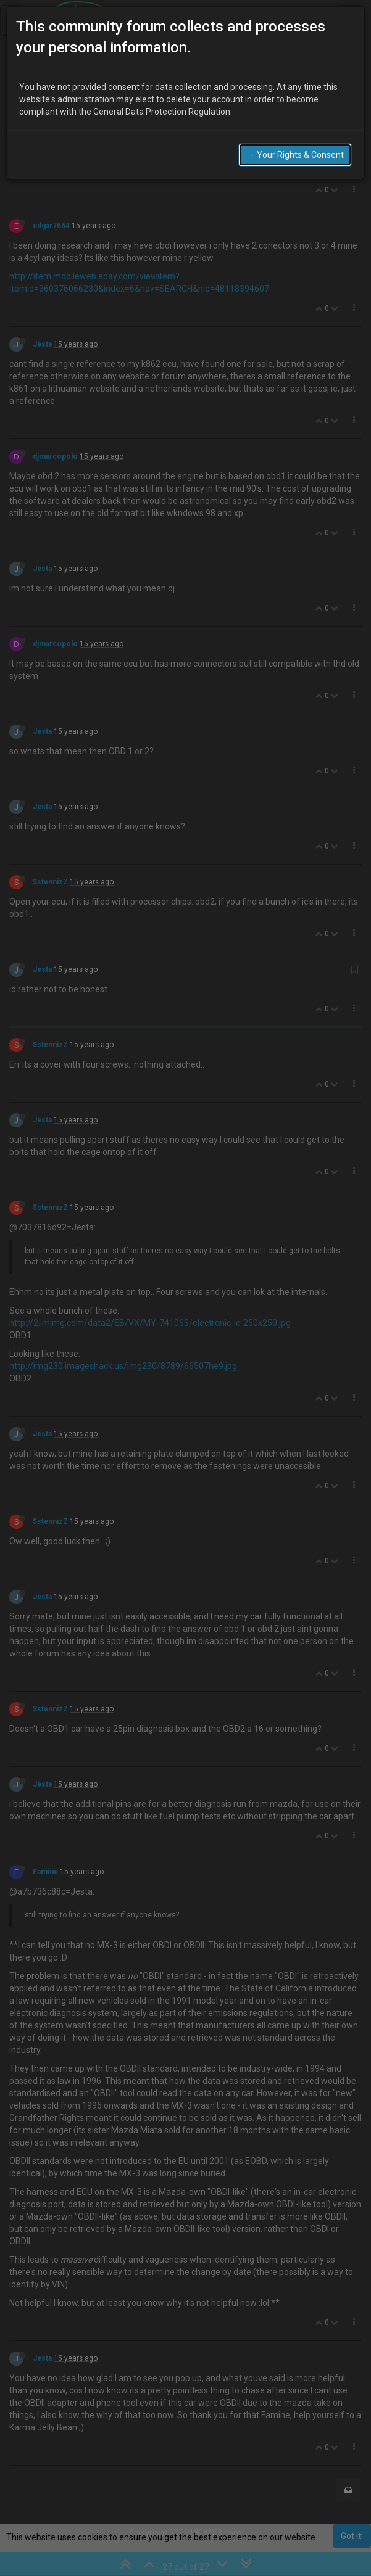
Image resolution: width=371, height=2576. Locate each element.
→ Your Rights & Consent (295, 155)
